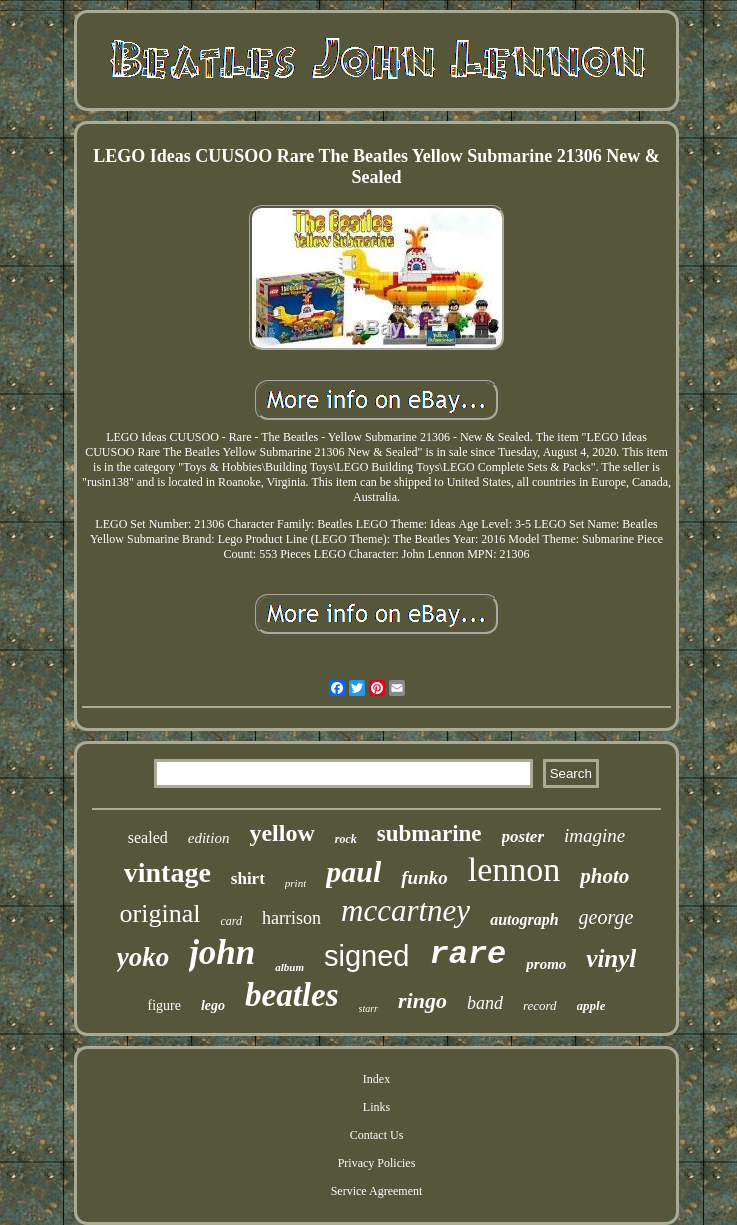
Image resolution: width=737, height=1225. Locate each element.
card (231, 921)
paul (353, 871)
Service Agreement (377, 1191)
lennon (514, 869)
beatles (291, 995)
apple (591, 1005)
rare (468, 954)
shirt (248, 878)
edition (209, 838)
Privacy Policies (377, 1163)
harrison (291, 918)
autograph (524, 919)
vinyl (611, 958)
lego (213, 1005)
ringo (422, 1000)
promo (546, 964)
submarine (429, 833)
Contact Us (377, 1135)
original (160, 913)
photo (604, 876)
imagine (594, 835)
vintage (167, 872)
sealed (148, 837)
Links (376, 1107)
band (485, 1003)
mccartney (405, 910)
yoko (143, 957)
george (606, 917)
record (540, 1005)
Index (376, 1079)
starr (368, 1008)
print (295, 883)
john (222, 952)
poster (523, 836)
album (289, 967)
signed (366, 956)
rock (346, 839)
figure (164, 1005)
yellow (281, 833)
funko (424, 877)
